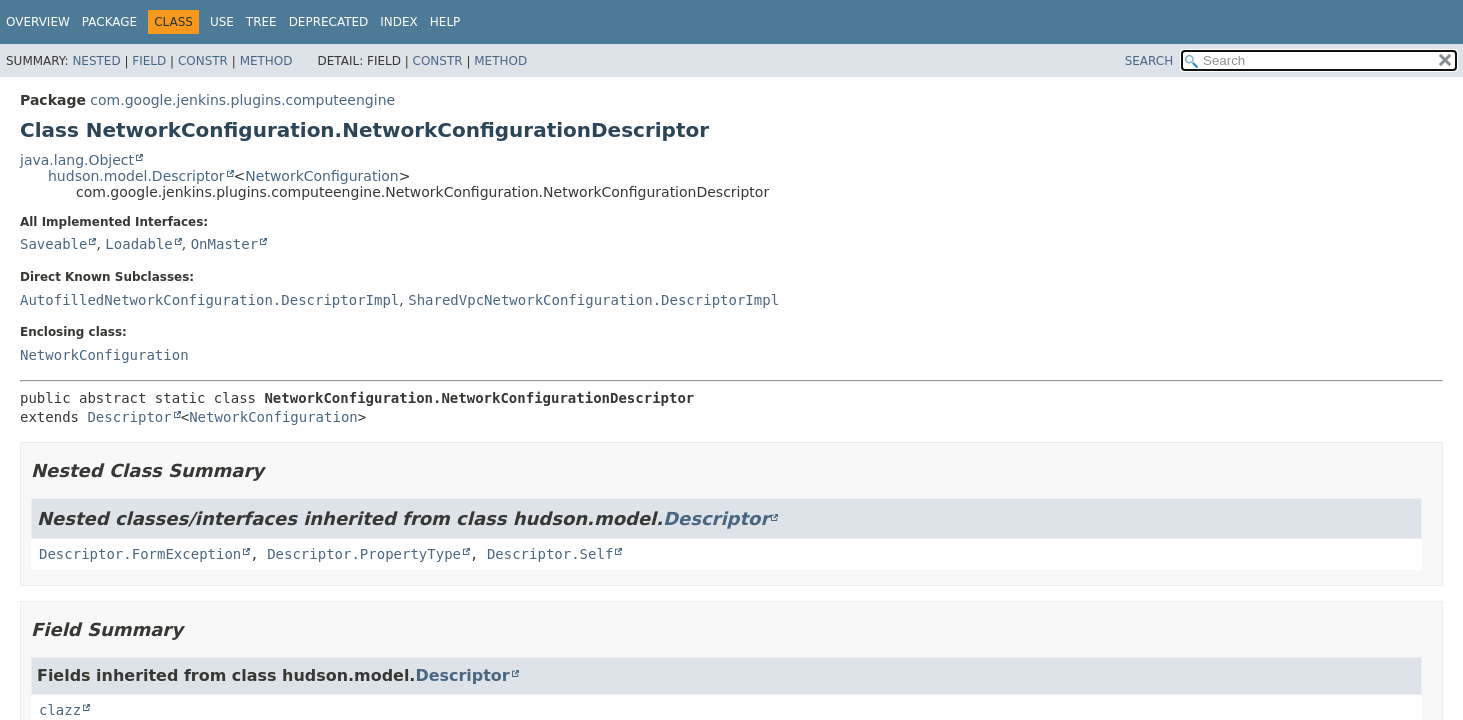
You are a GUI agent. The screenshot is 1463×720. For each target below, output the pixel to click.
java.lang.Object (77, 160)
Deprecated (329, 22)
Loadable (138, 244)
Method (266, 61)
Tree (261, 22)
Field (149, 61)
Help (445, 22)
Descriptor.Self (550, 554)
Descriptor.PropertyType (364, 554)
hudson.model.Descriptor (136, 176)
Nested (96, 61)
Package (109, 22)
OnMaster (224, 244)
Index (399, 22)
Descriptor (129, 417)
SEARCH (1149, 61)
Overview (38, 22)
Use (222, 22)
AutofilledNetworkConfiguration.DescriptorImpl (209, 300)
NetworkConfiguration (321, 176)
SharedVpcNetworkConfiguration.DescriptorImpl (593, 300)
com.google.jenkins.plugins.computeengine (242, 100)
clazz (60, 710)
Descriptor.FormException (140, 554)
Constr (203, 61)
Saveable (53, 244)
